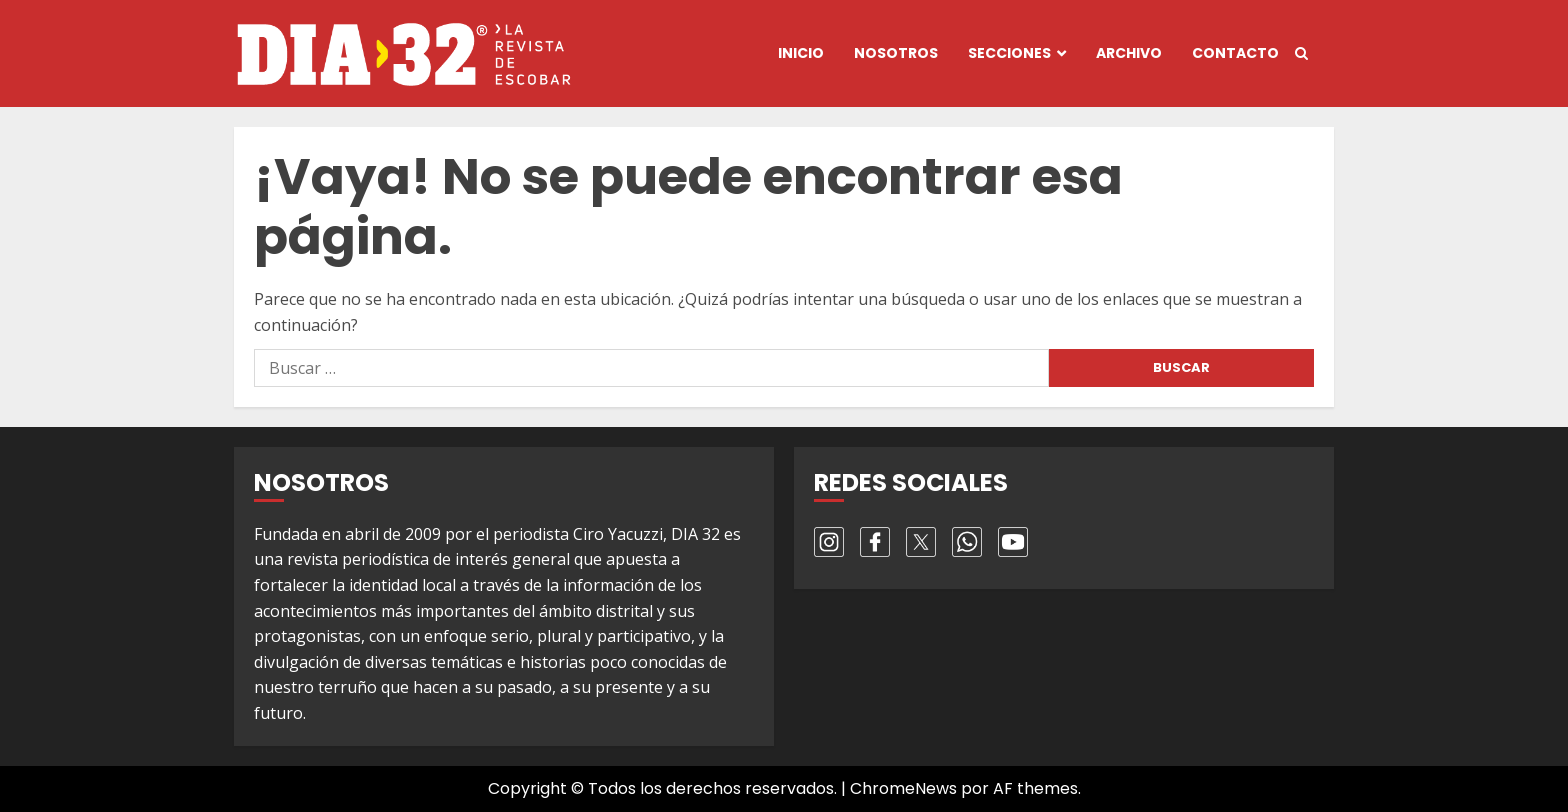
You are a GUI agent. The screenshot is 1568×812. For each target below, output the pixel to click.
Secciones (1009, 53)
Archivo (1129, 53)
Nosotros (896, 53)
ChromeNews (903, 788)
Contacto (1235, 53)
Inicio (801, 53)
